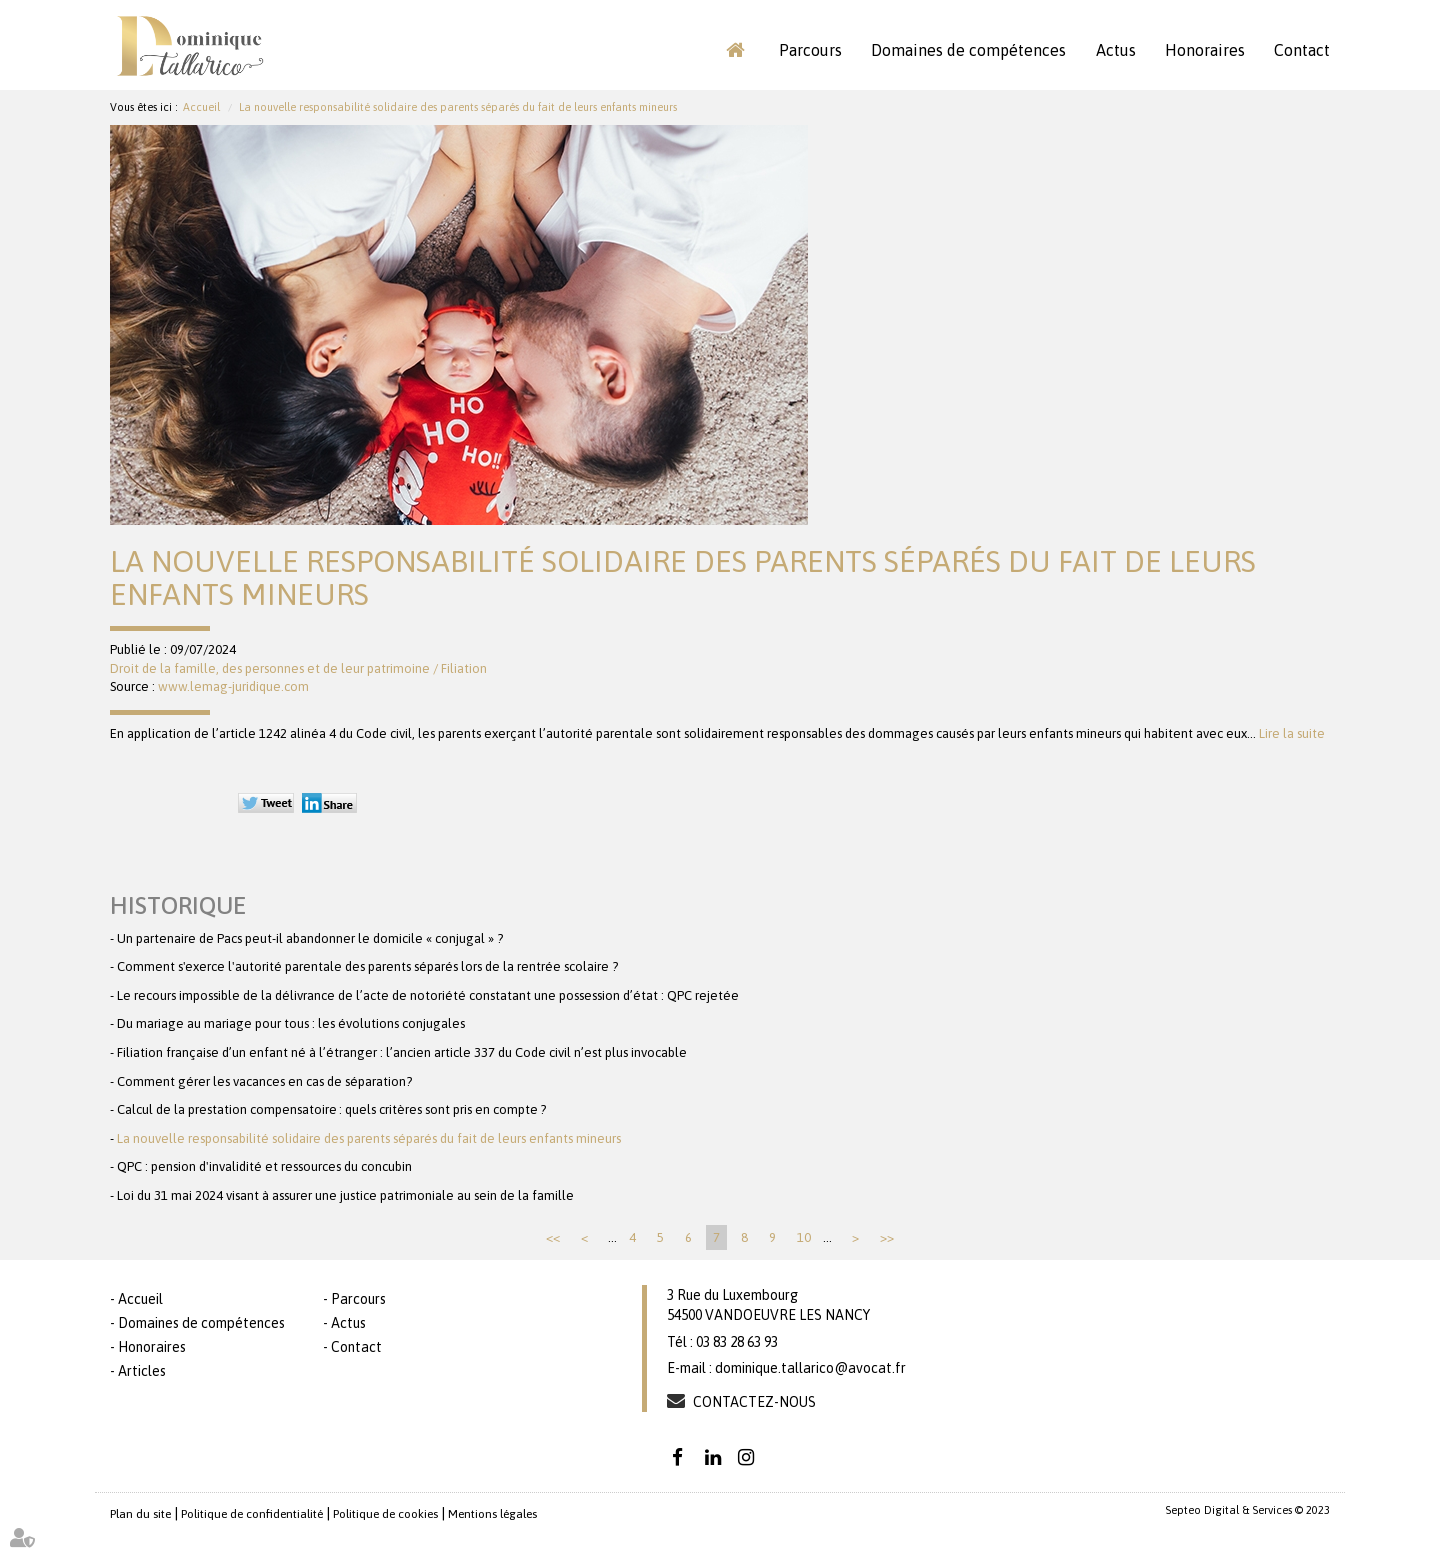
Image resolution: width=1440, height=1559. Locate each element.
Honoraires (1205, 50)
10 (804, 1237)
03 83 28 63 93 (737, 1342)
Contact (1302, 50)
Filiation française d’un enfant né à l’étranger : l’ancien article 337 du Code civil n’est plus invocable (402, 1052)
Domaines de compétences (968, 50)
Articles (142, 1371)
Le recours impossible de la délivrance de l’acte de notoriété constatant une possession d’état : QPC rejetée (428, 995)
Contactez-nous (754, 1402)
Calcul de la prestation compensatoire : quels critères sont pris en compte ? (331, 1109)
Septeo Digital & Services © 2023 (1247, 1510)
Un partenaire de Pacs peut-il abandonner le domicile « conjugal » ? (310, 938)
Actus (1116, 50)
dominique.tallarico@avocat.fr (810, 1368)
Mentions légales (492, 1514)
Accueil (735, 50)
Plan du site (140, 1514)
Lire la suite (1292, 733)
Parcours (810, 50)
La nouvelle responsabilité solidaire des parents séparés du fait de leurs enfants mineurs (458, 107)
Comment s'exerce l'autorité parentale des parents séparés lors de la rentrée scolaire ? (367, 966)
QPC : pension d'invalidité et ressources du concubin (264, 1166)
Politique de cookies (385, 1514)
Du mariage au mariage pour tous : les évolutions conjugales (291, 1023)
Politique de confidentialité (252, 1514)
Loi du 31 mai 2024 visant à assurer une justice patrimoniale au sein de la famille (345, 1195)
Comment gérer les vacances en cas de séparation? (264, 1081)
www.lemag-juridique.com (233, 686)
